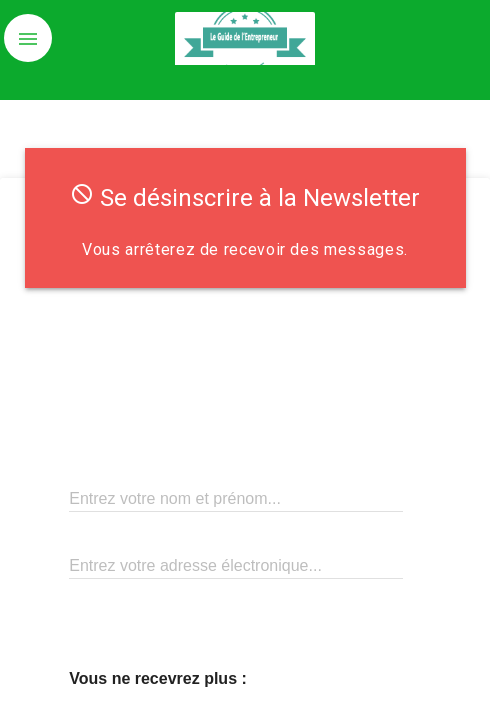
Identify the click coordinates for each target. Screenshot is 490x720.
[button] (28, 38)
